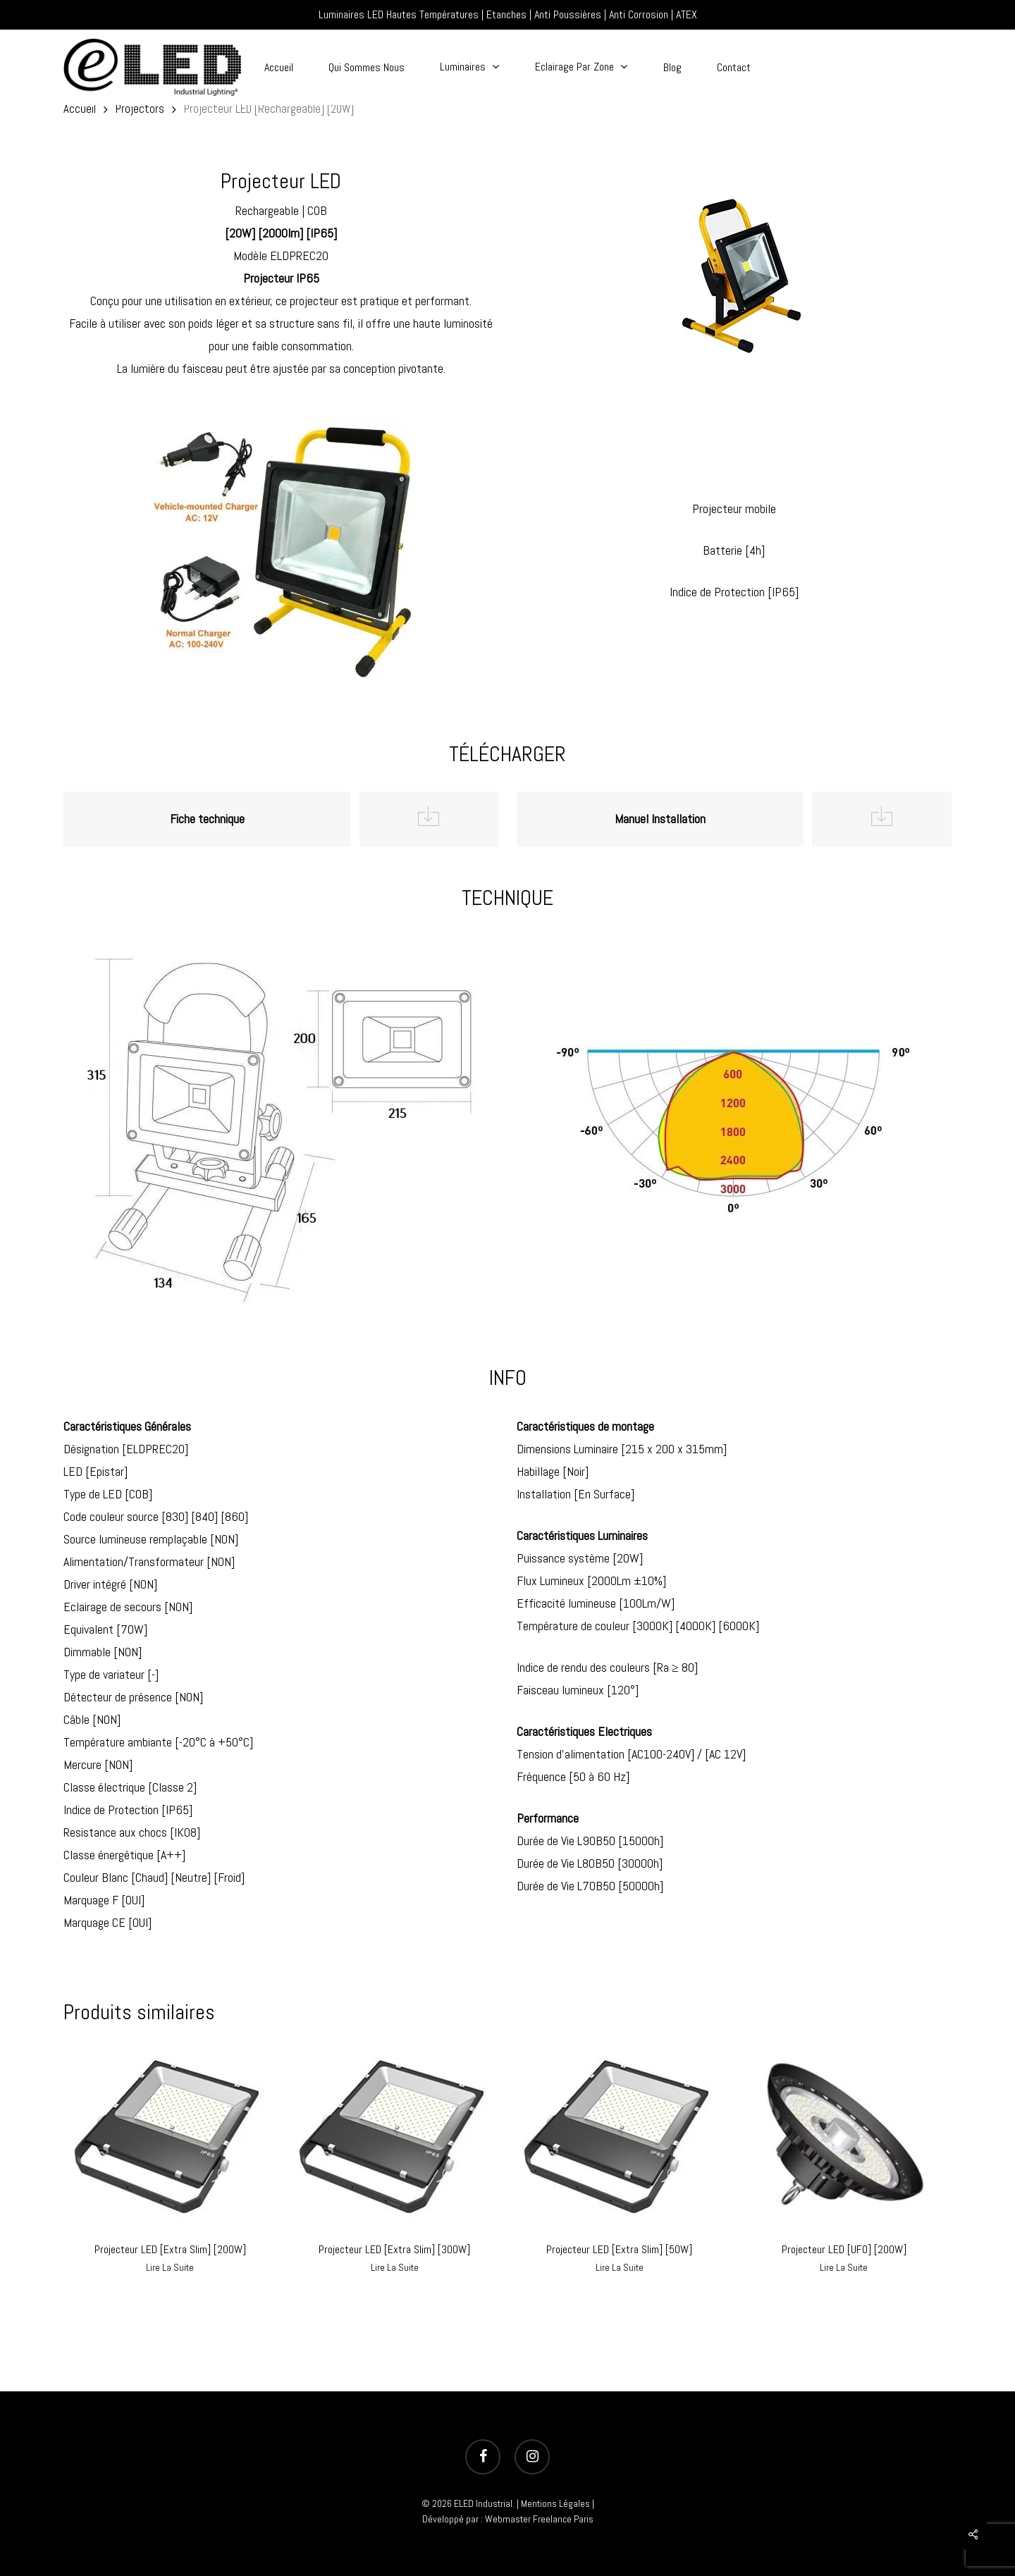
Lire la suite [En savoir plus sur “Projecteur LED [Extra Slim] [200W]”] (170, 2267)
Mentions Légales (555, 2503)
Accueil (79, 108)
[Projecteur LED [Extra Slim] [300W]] (394, 2134)
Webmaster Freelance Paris (539, 2519)
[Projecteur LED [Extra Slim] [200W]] (169, 2134)
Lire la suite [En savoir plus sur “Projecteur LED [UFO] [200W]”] (844, 2267)
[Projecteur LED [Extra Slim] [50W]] (619, 2134)
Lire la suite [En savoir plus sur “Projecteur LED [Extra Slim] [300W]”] (395, 2267)
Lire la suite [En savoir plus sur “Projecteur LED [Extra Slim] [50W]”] (620, 2267)
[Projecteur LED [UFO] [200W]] (843, 2134)
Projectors (140, 108)
